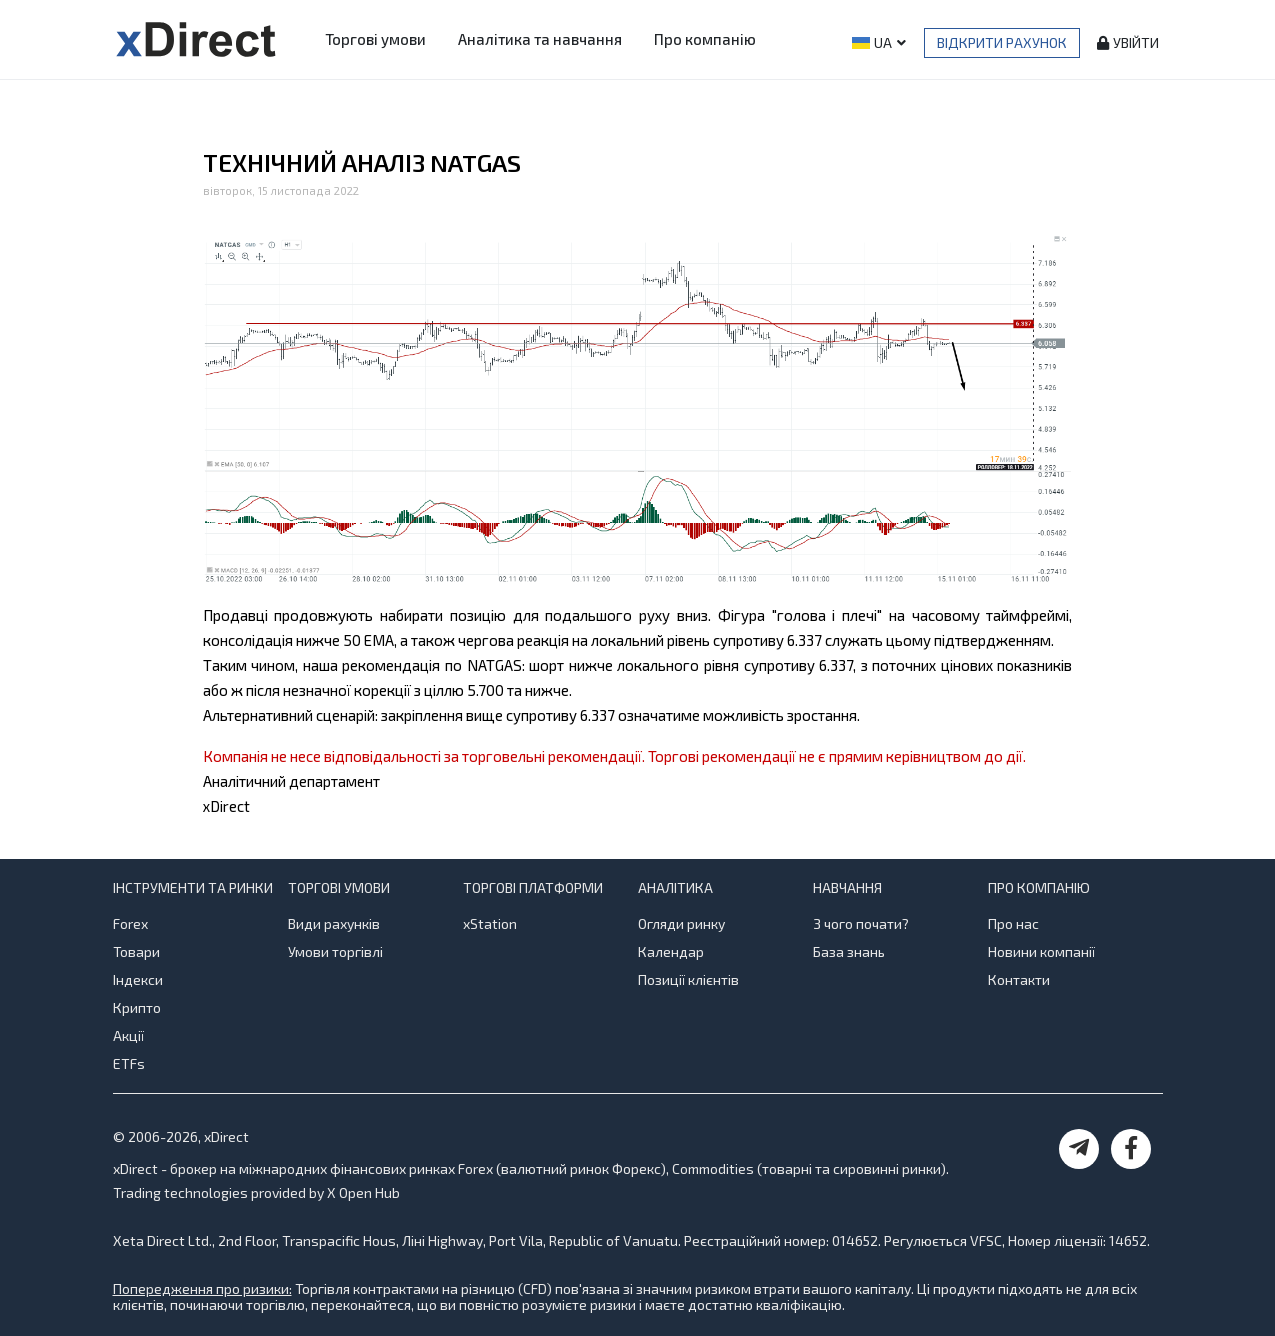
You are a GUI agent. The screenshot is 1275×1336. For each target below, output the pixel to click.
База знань (849, 951)
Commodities (713, 1168)
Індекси (138, 979)
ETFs (129, 1063)
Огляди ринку (681, 923)
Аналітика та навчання (540, 39)
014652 (855, 1240)
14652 (1128, 1240)
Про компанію (705, 39)
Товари (136, 951)
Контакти (1019, 979)
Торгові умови (375, 39)
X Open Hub (363, 1192)
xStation (490, 923)
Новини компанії (1041, 951)
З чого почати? (861, 923)
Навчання (847, 887)
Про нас (1013, 923)
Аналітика (675, 887)
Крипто (137, 1007)
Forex (130, 923)
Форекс (636, 1168)
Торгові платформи (533, 887)
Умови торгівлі (335, 951)
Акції (128, 1035)
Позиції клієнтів (688, 979)
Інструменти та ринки (193, 887)
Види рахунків (334, 923)
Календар (671, 951)
